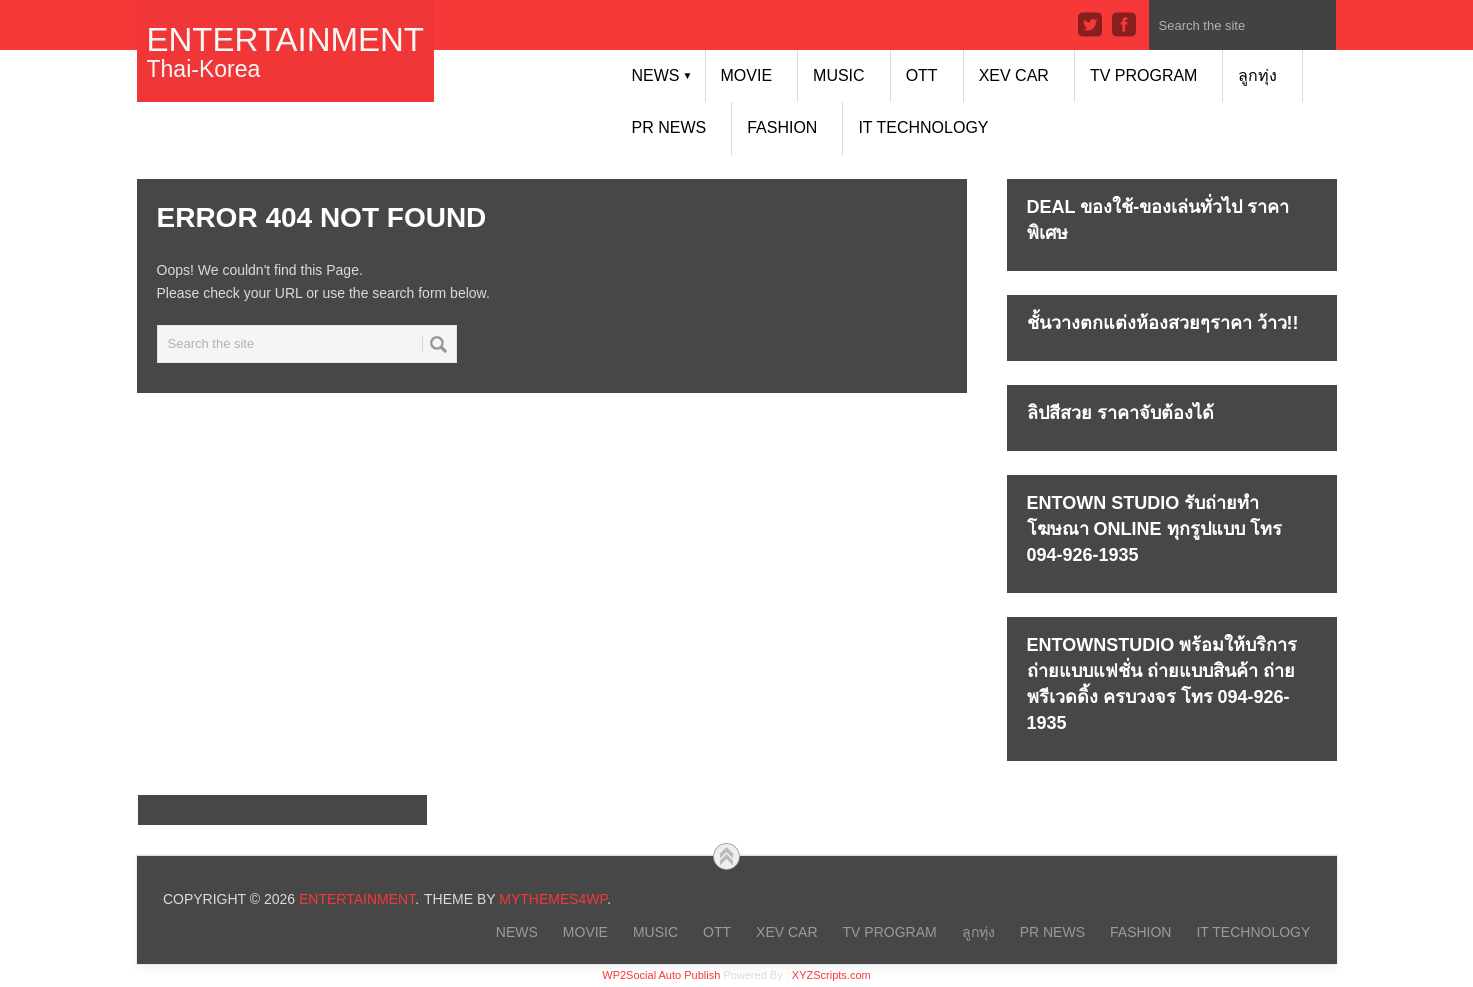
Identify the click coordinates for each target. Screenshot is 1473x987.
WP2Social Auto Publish (661, 975)
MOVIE (747, 75)
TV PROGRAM (1144, 75)
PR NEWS (669, 127)
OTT (922, 75)
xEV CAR (1014, 75)
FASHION (782, 127)
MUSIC (839, 75)
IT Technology (923, 127)
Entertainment (285, 39)
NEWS (662, 75)
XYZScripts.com (831, 975)
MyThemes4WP (553, 899)
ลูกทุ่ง (1257, 75)
